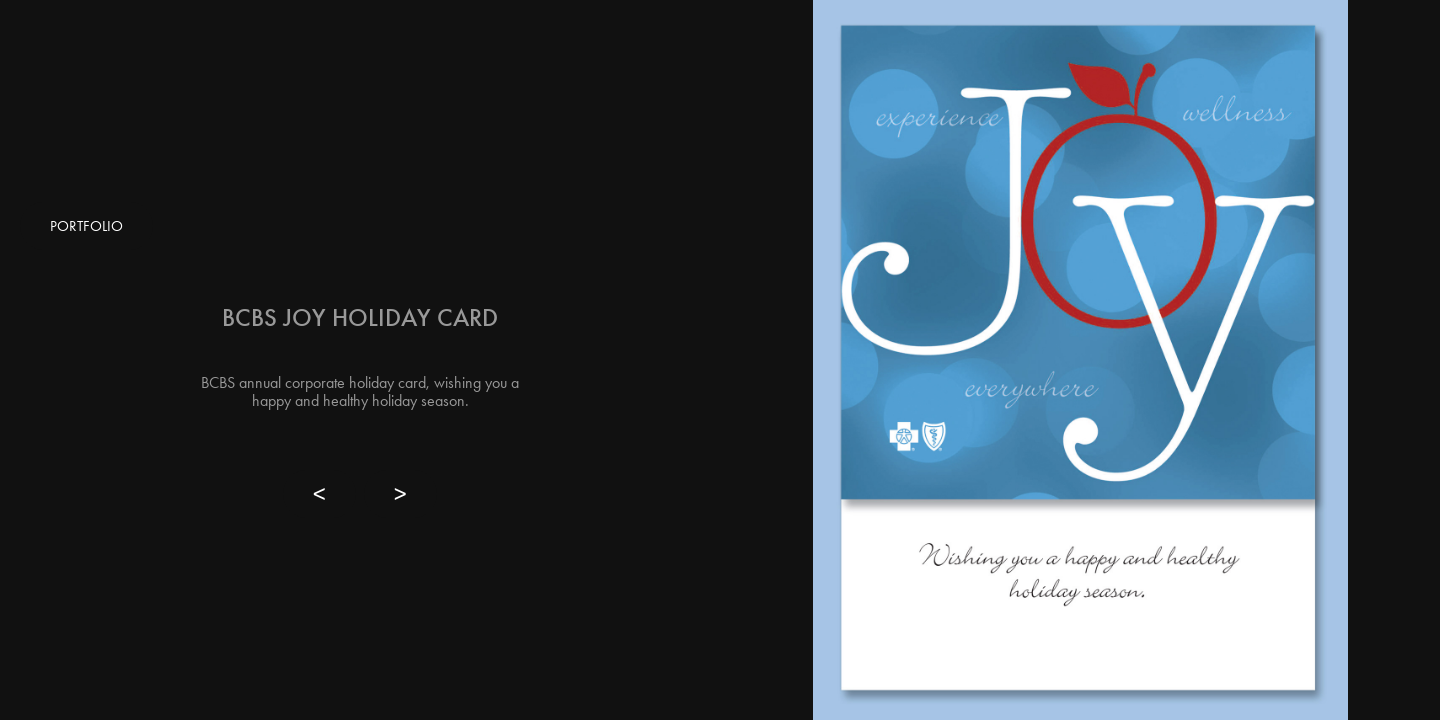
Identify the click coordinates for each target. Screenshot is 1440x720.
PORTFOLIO (86, 226)
